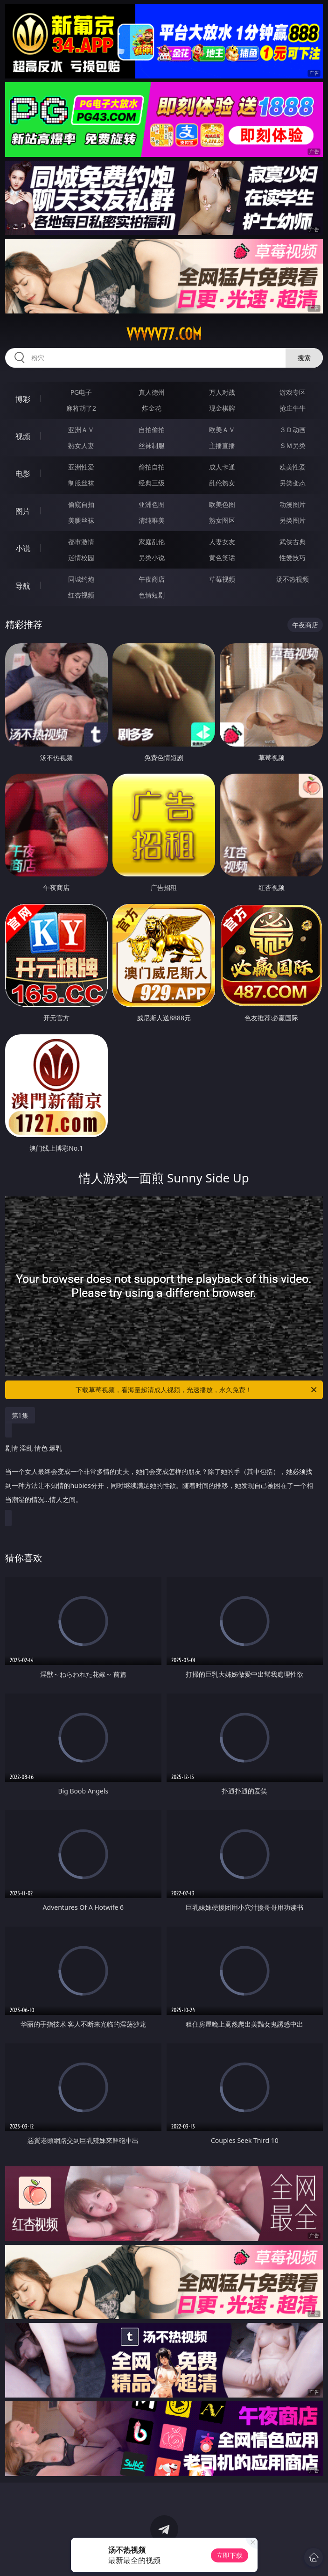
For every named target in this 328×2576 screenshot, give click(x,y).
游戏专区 (292, 392)
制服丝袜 (81, 482)
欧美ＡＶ (222, 429)
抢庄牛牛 (292, 408)
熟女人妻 (81, 445)
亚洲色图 (152, 504)
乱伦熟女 (222, 482)
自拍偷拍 (152, 429)
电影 (22, 474)
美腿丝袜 (81, 520)
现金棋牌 (222, 408)
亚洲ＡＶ (81, 429)
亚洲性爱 (81, 467)
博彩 (22, 399)
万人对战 (222, 392)
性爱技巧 (292, 557)
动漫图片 (292, 504)
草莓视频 (222, 579)
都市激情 (81, 541)
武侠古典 (292, 541)
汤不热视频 (292, 579)
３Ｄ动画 (292, 429)
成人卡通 (222, 467)
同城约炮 (81, 579)
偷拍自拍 (152, 467)
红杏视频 (81, 595)
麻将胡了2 (81, 408)
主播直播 (222, 445)
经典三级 (152, 482)
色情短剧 (152, 595)
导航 (22, 586)
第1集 (20, 1415)
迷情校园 (81, 557)
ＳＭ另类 (292, 445)
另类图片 (292, 520)
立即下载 (229, 2555)
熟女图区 (222, 520)
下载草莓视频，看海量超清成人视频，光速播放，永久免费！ (197, 1389)
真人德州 (152, 392)
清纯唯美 (152, 520)
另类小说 (152, 557)
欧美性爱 (292, 467)
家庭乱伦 (152, 541)
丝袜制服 (152, 445)
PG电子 (81, 392)
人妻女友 (222, 541)
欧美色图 (222, 504)
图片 (22, 511)
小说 (22, 548)
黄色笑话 (222, 557)
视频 (22, 436)
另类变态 (292, 482)
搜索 (304, 357)
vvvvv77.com (164, 334)
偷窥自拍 (81, 504)
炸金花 (151, 408)
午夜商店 (152, 579)
